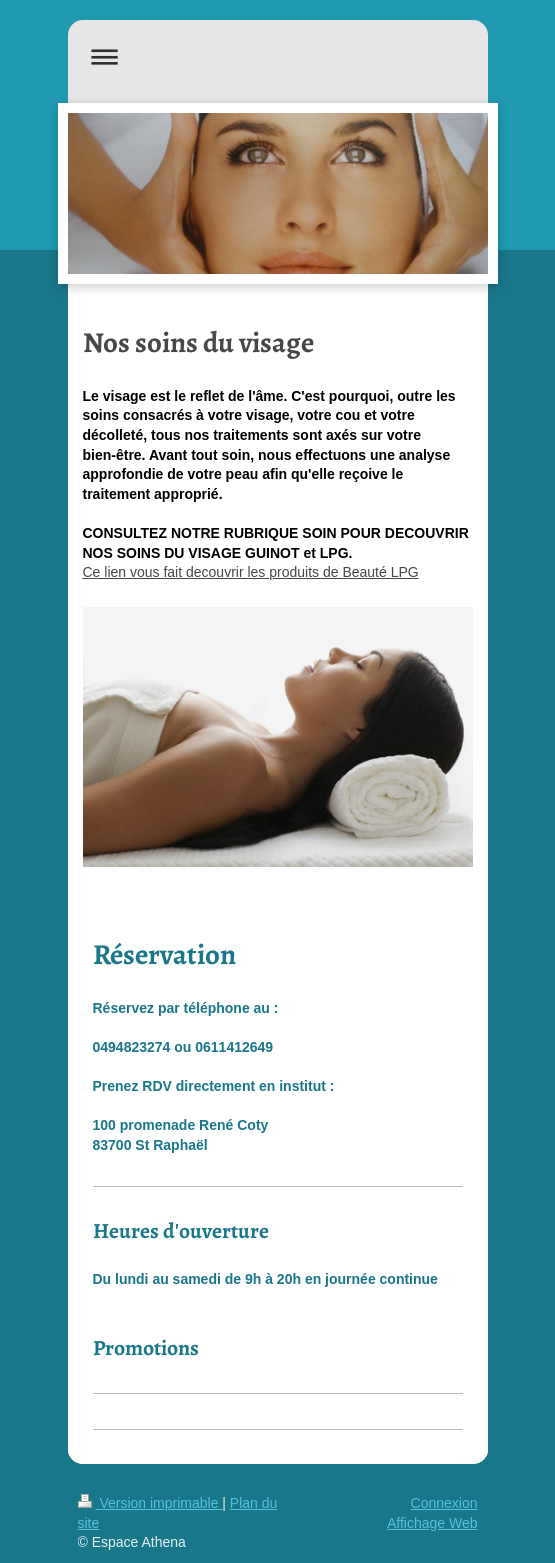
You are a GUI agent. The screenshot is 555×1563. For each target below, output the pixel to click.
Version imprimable (150, 1503)
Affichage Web (432, 1523)
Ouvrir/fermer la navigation (278, 56)
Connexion (444, 1503)
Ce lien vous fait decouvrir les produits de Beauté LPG (251, 572)
